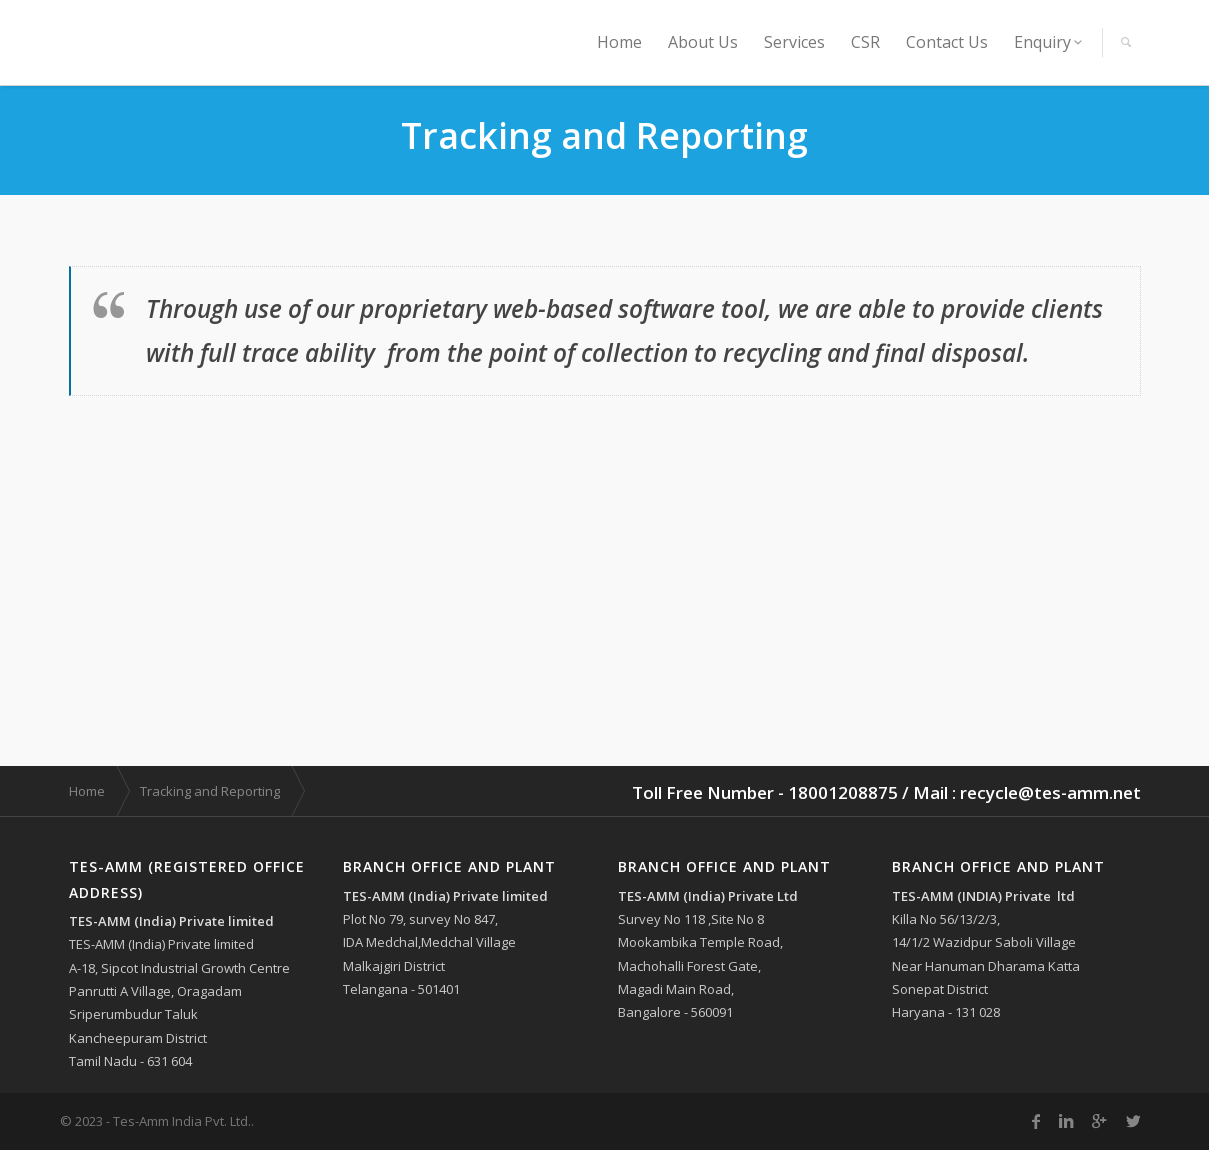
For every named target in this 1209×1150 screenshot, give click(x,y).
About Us (703, 42)
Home (619, 42)
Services (794, 42)
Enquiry (1042, 42)
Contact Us (947, 42)
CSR (865, 42)
